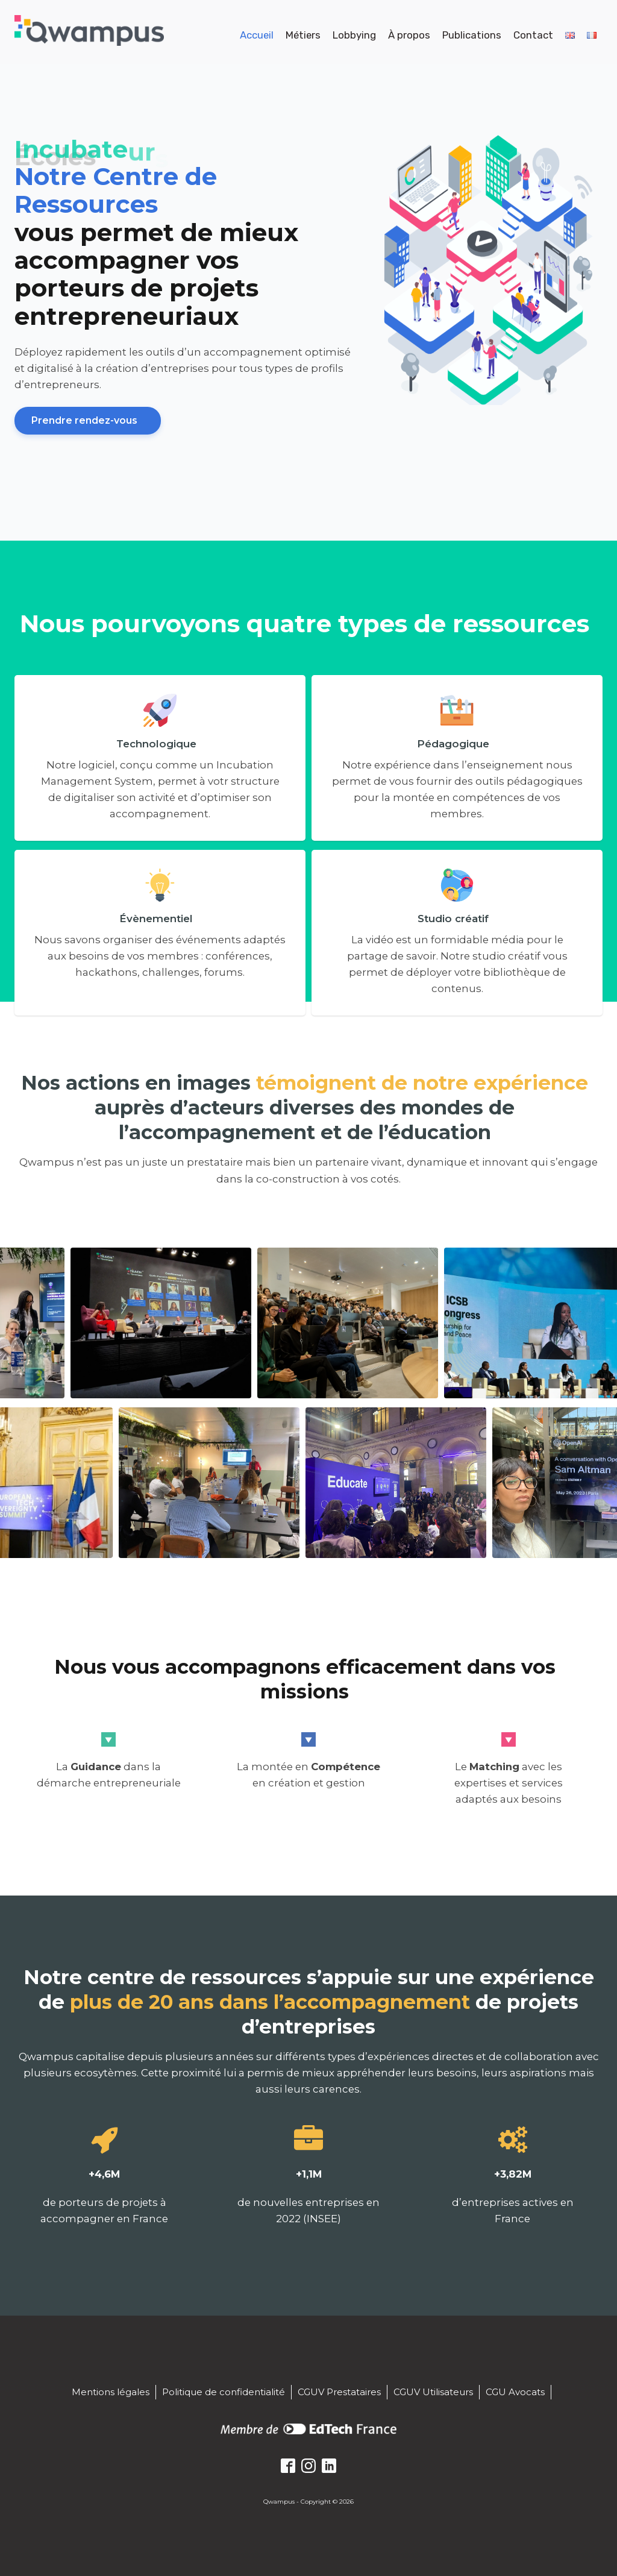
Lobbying (354, 35)
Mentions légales (110, 2392)
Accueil (257, 35)
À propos (409, 35)
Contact (533, 35)
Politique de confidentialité (223, 2392)
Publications (471, 35)
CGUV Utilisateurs (433, 2392)
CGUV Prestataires (339, 2392)
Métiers (303, 35)
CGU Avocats (515, 2392)
